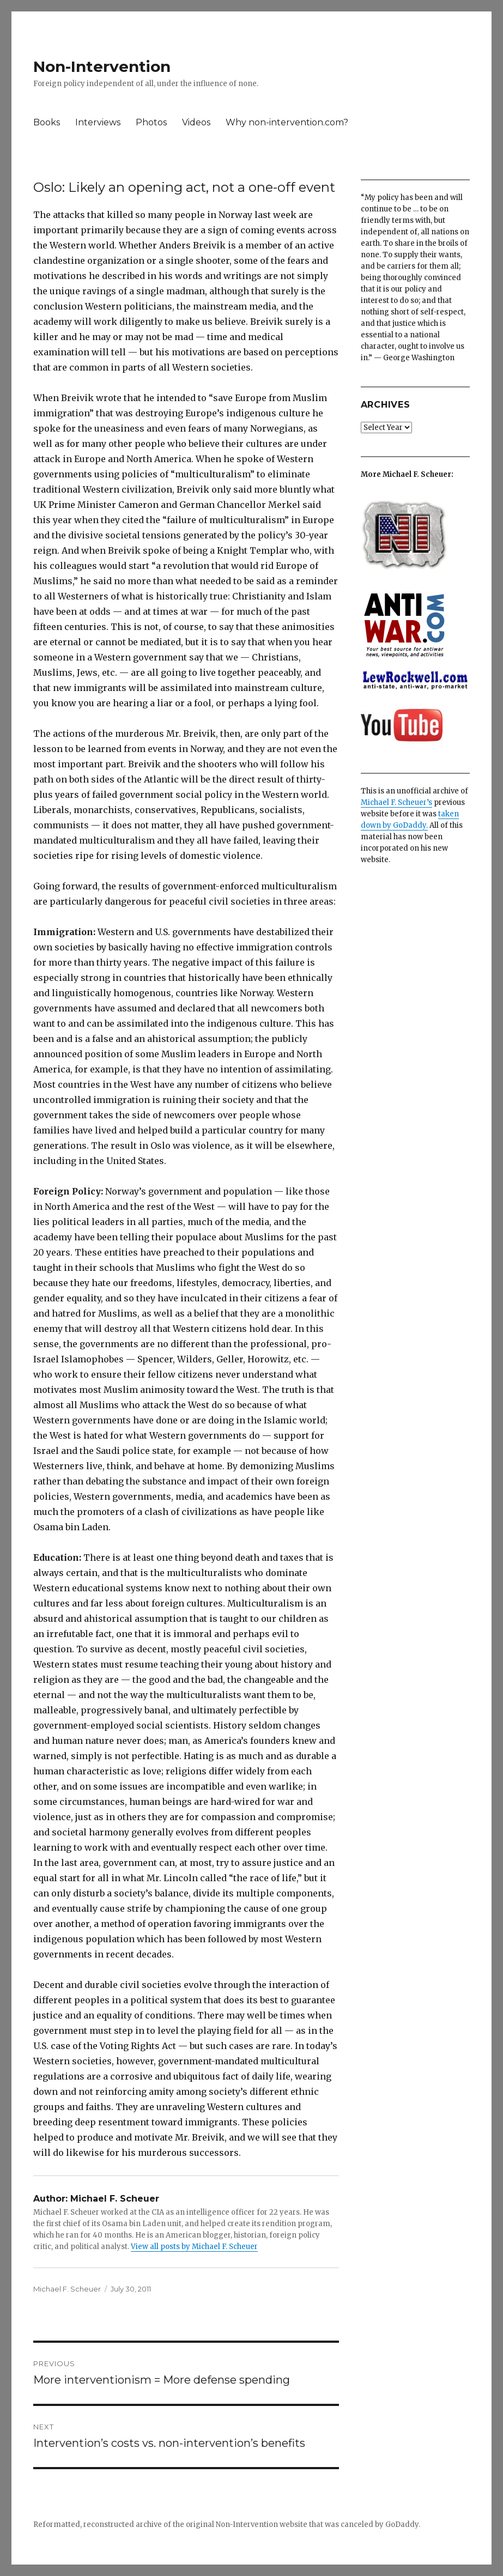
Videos (196, 122)
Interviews (97, 122)
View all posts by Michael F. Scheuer (194, 2246)
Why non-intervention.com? (287, 122)
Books (46, 122)
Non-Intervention (102, 66)
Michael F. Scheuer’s (396, 802)
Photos (151, 122)
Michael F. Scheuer (67, 2288)
